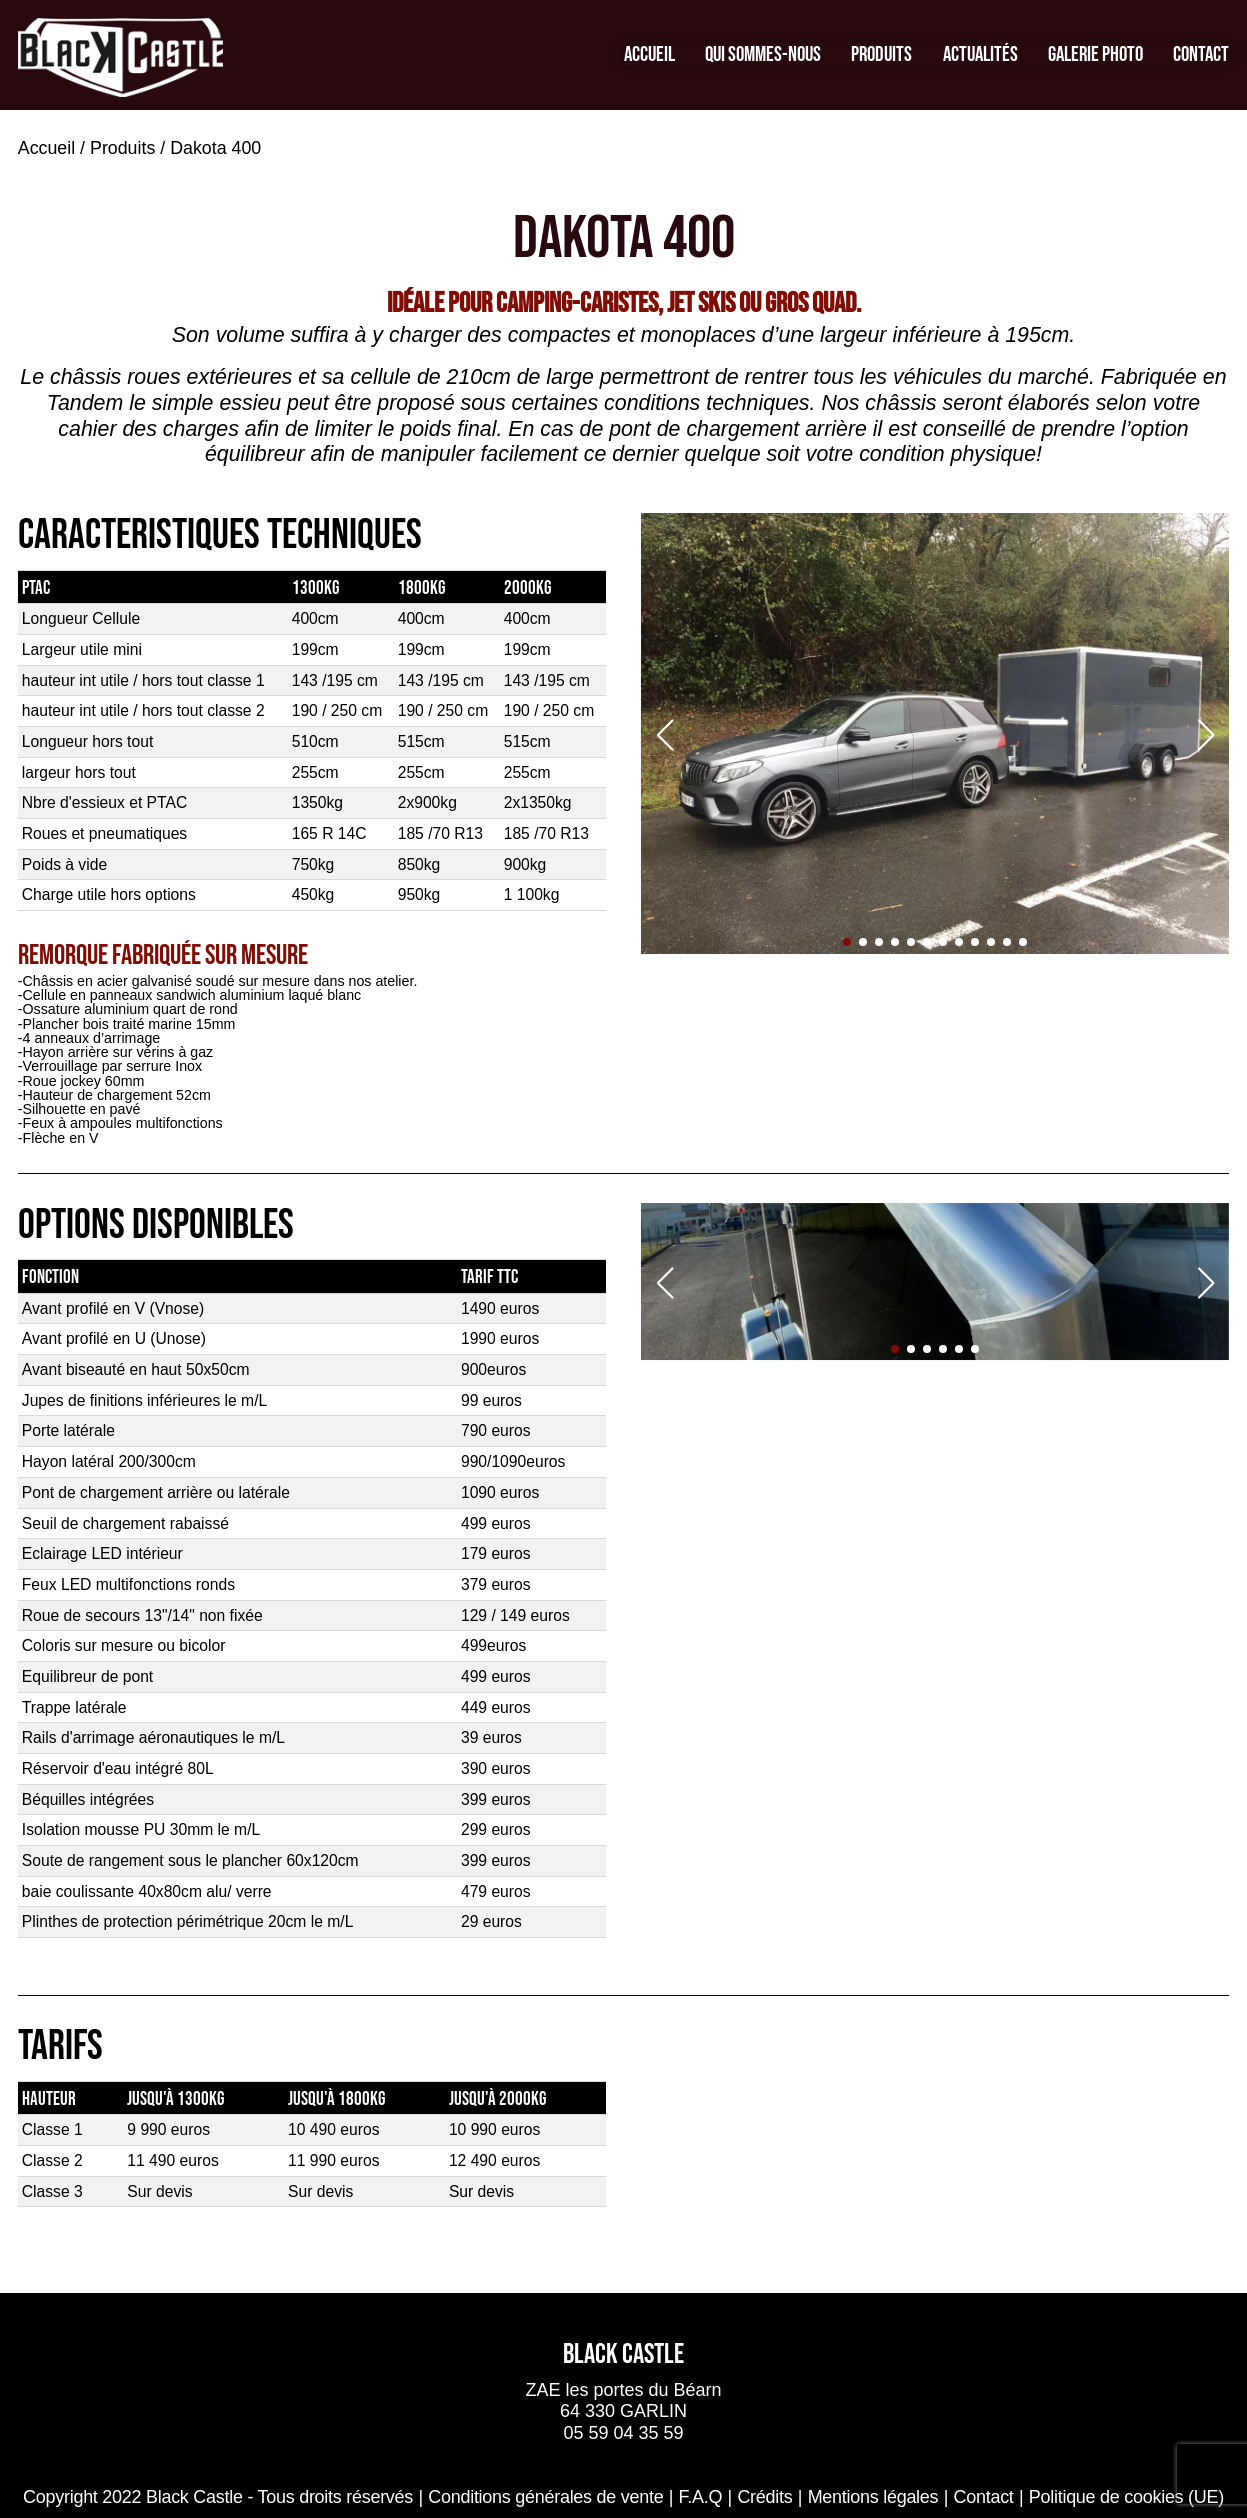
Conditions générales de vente (545, 2497)
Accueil (649, 54)
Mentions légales (873, 2497)
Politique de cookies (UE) (1126, 2497)
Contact (1201, 54)
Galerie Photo (1095, 54)
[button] (847, 942)
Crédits (764, 2497)
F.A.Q (701, 2497)
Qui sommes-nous (763, 54)
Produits (881, 54)
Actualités (980, 54)
